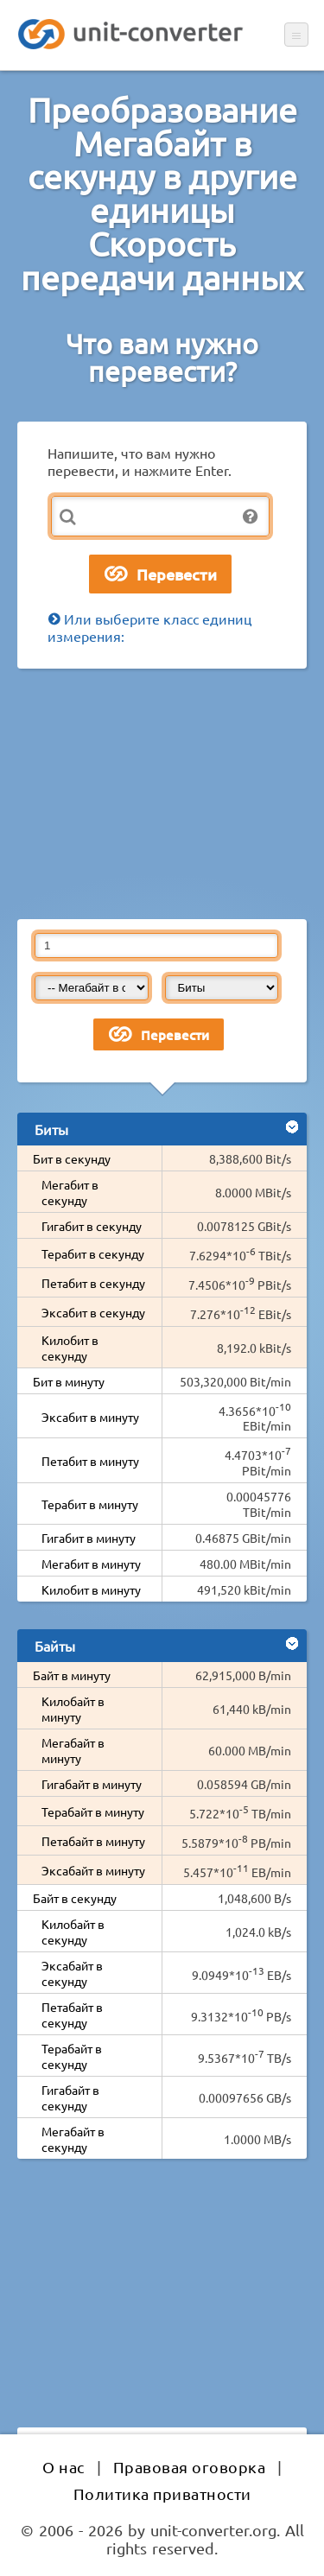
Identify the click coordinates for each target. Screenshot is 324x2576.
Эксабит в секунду (93, 1312)
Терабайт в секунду (71, 2056)
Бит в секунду (72, 1158)
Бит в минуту (69, 1381)
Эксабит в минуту (90, 1416)
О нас (63, 2467)
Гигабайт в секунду (70, 2097)
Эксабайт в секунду (72, 1973)
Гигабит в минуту (88, 1537)
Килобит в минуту (91, 1589)
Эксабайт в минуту (93, 1870)
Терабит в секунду (92, 1253)
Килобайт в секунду (73, 1931)
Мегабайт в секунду (73, 2138)
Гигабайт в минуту (91, 1784)
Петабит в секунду (93, 1283)
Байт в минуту (72, 1675)
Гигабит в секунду (91, 1226)
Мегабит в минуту (91, 1563)
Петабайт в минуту (93, 1841)
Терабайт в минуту (92, 1811)
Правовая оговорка (189, 2467)
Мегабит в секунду (69, 1192)
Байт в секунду (75, 1898)
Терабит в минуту (89, 1504)
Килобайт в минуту (73, 1708)
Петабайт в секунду (72, 2014)
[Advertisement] (162, 794)
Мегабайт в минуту (73, 1750)
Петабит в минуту (90, 1461)
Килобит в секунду (69, 1347)
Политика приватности (162, 2493)
